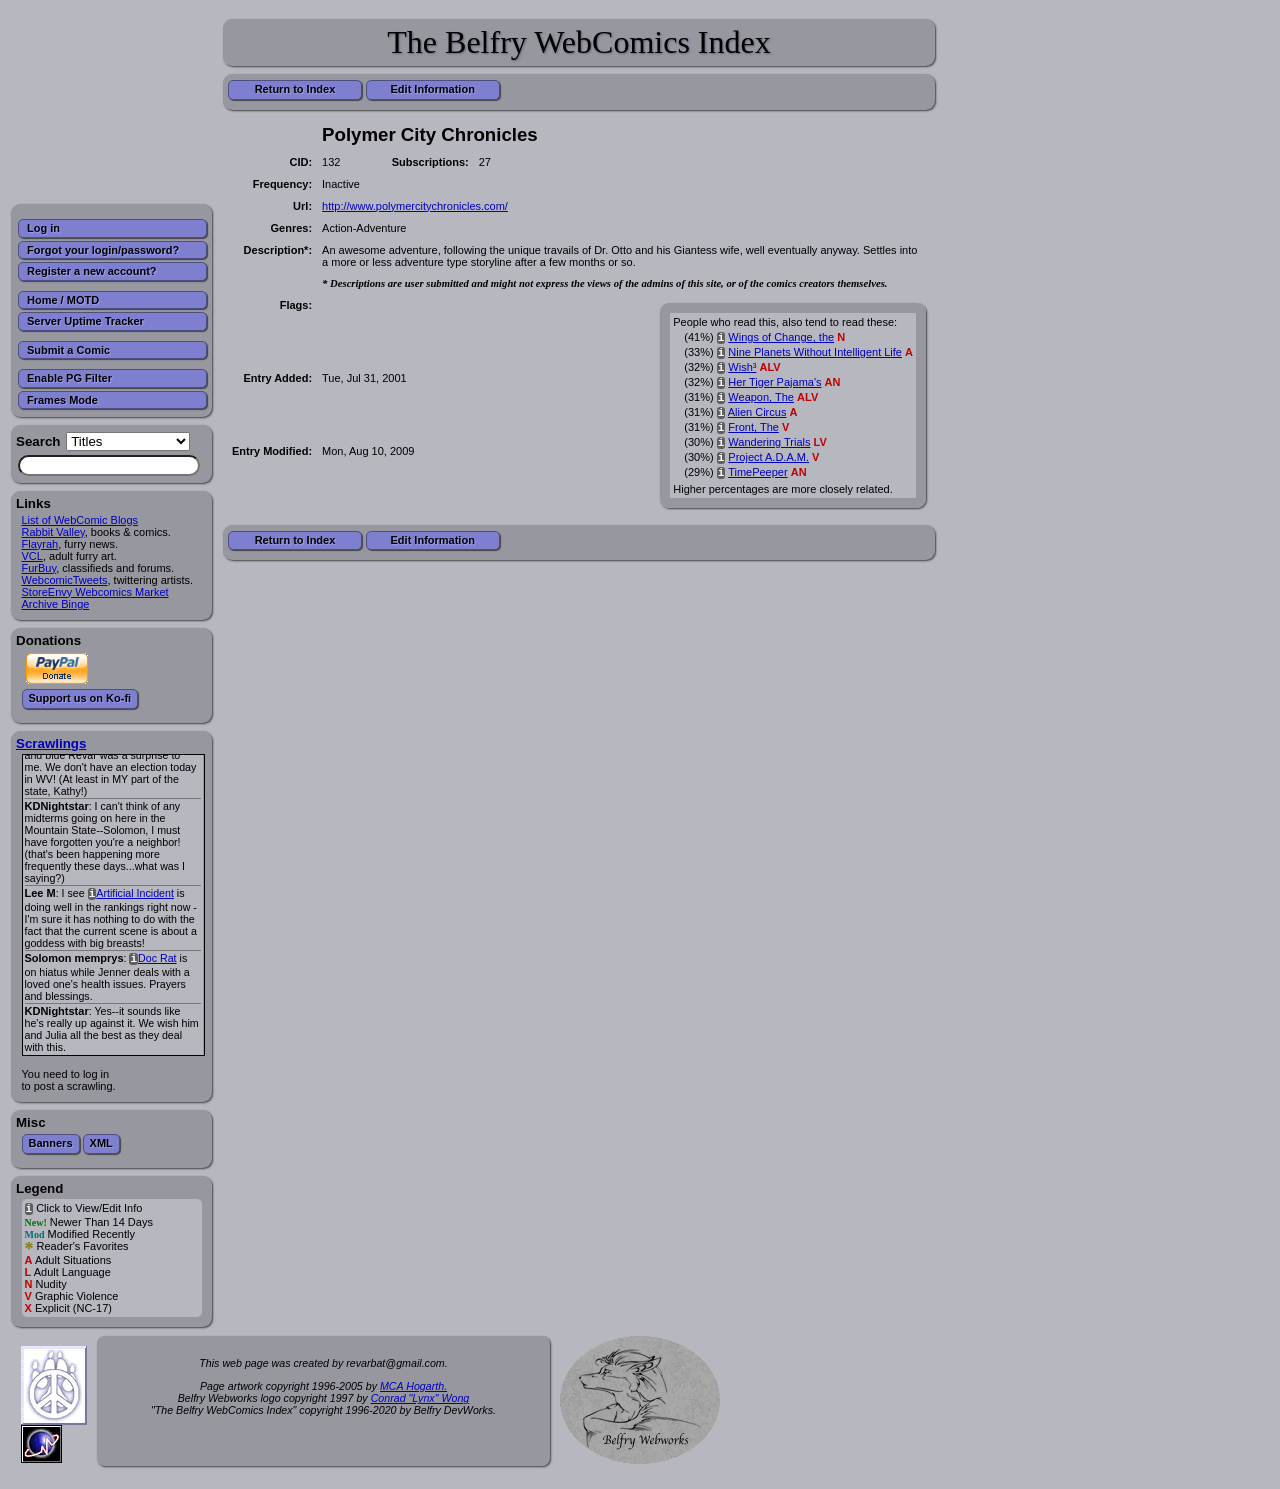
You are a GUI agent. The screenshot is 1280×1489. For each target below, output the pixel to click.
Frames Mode (62, 400)
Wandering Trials (769, 442)
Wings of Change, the (781, 337)
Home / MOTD (63, 300)
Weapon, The (761, 397)
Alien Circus (757, 412)
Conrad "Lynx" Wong (420, 1398)
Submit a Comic (68, 350)
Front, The (753, 427)
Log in (43, 228)
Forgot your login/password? (103, 250)
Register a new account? (92, 271)
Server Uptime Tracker (85, 321)
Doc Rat (157, 958)
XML (101, 1143)
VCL (32, 556)
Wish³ (742, 367)
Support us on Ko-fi (80, 698)
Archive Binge (56, 604)
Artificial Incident (135, 893)
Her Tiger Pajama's (774, 382)
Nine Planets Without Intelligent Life (815, 352)
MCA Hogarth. (413, 1386)
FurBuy (39, 568)
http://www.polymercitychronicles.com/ (415, 206)
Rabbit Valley (53, 532)
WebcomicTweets (65, 580)
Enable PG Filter (69, 378)
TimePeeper (758, 472)
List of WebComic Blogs (80, 520)
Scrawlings (51, 743)
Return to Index (295, 89)
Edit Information (433, 89)
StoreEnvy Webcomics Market (95, 592)
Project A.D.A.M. (768, 457)
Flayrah (40, 544)
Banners (51, 1143)
